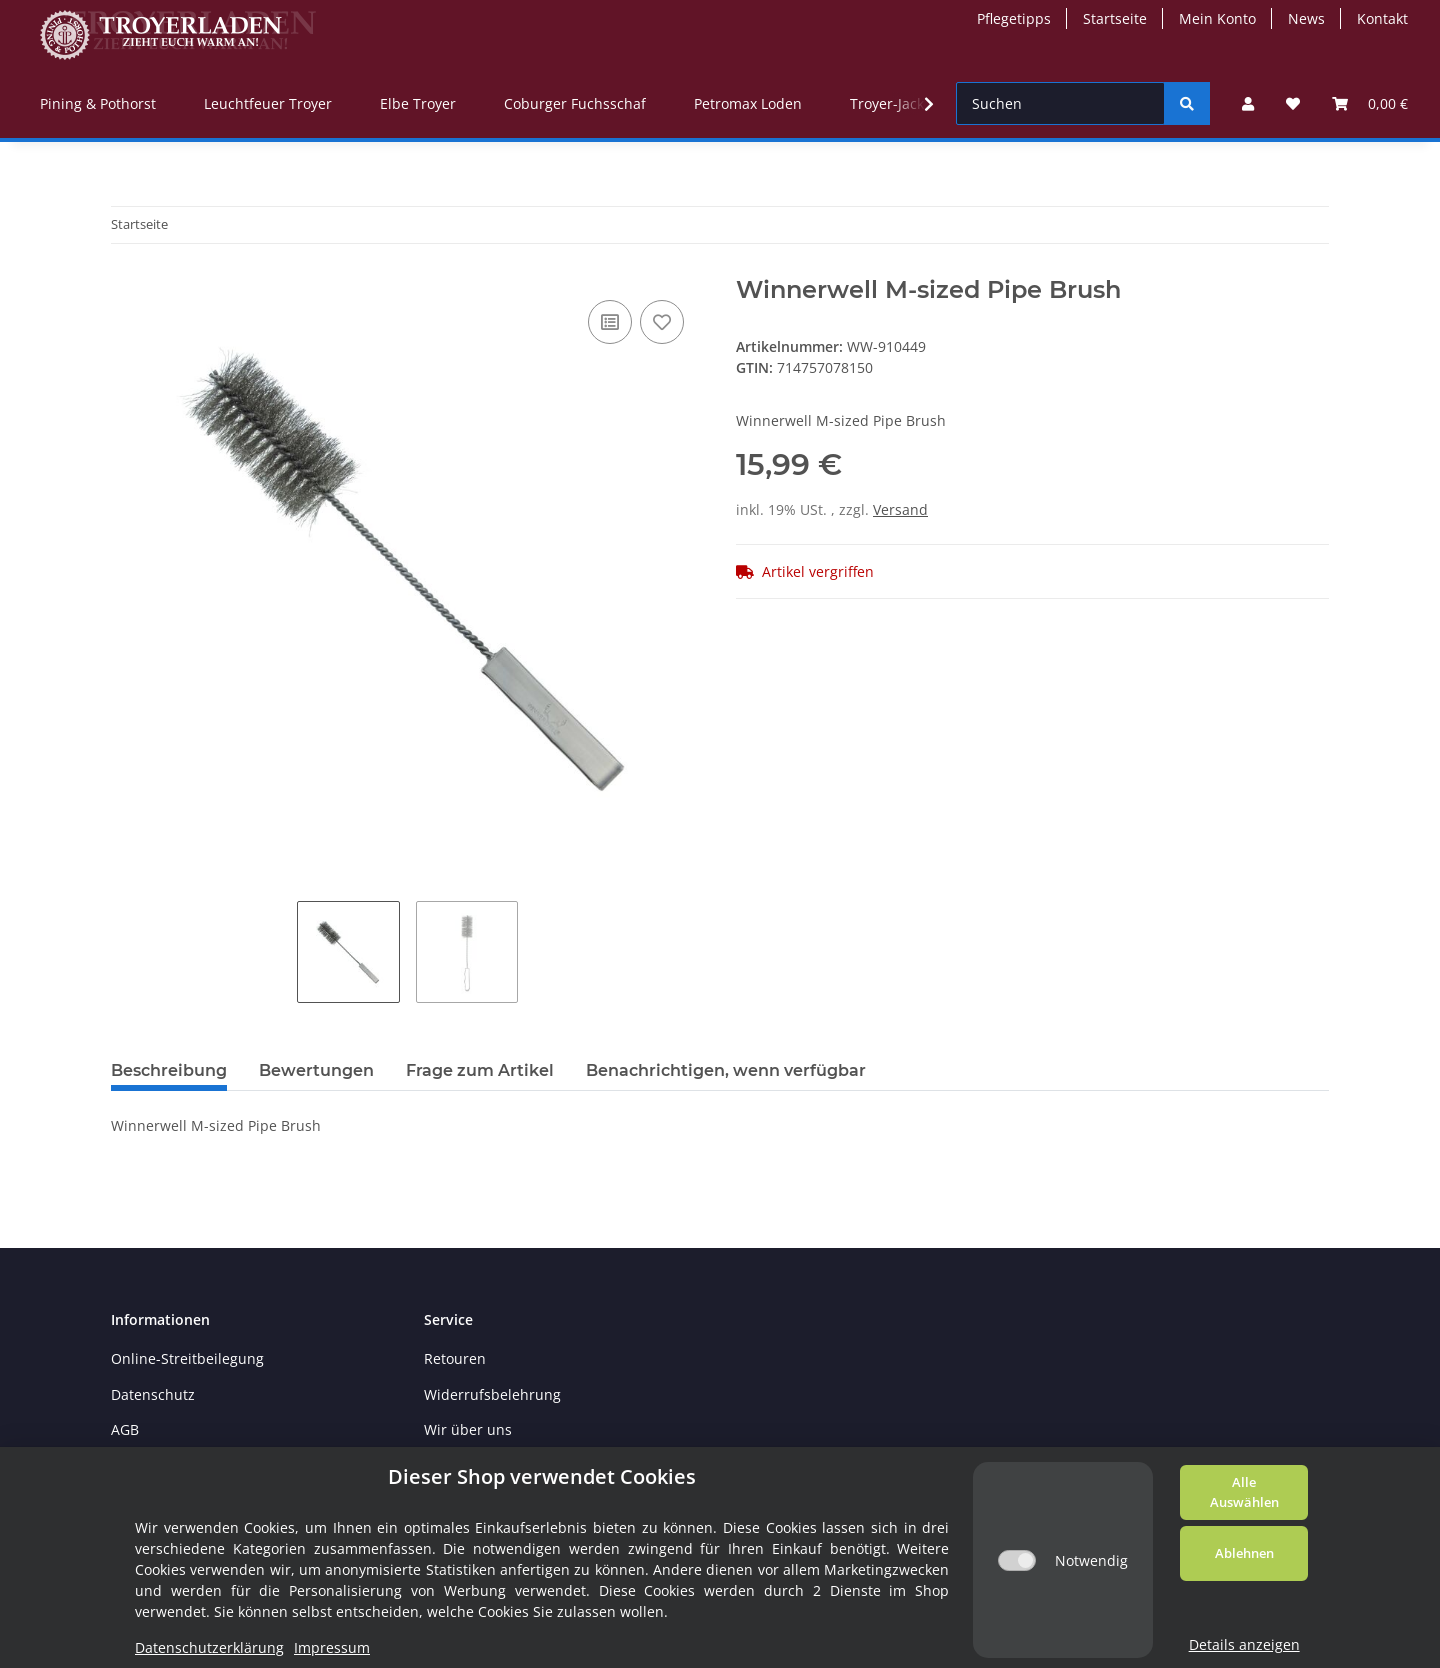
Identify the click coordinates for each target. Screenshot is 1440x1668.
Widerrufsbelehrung (492, 1394)
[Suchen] (1060, 103)
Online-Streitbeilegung (187, 1358)
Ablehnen (1244, 1553)
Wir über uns (468, 1429)
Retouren (455, 1358)
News (1306, 18)
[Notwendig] (1017, 1560)
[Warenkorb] (1370, 103)
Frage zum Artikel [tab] (480, 1070)
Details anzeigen (1244, 1644)
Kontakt (1382, 18)
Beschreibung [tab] (169, 1070)
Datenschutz (153, 1394)
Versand (900, 509)
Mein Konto (1217, 18)
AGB (125, 1429)
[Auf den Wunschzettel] (662, 322)
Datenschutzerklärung (209, 1647)
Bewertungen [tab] (316, 1070)
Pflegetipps (1014, 18)
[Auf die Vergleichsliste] (610, 322)
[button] (1248, 103)
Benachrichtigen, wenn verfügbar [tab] (726, 1070)
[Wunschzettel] (1293, 103)
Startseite (1115, 18)
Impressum (332, 1647)
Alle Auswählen (1244, 1492)
